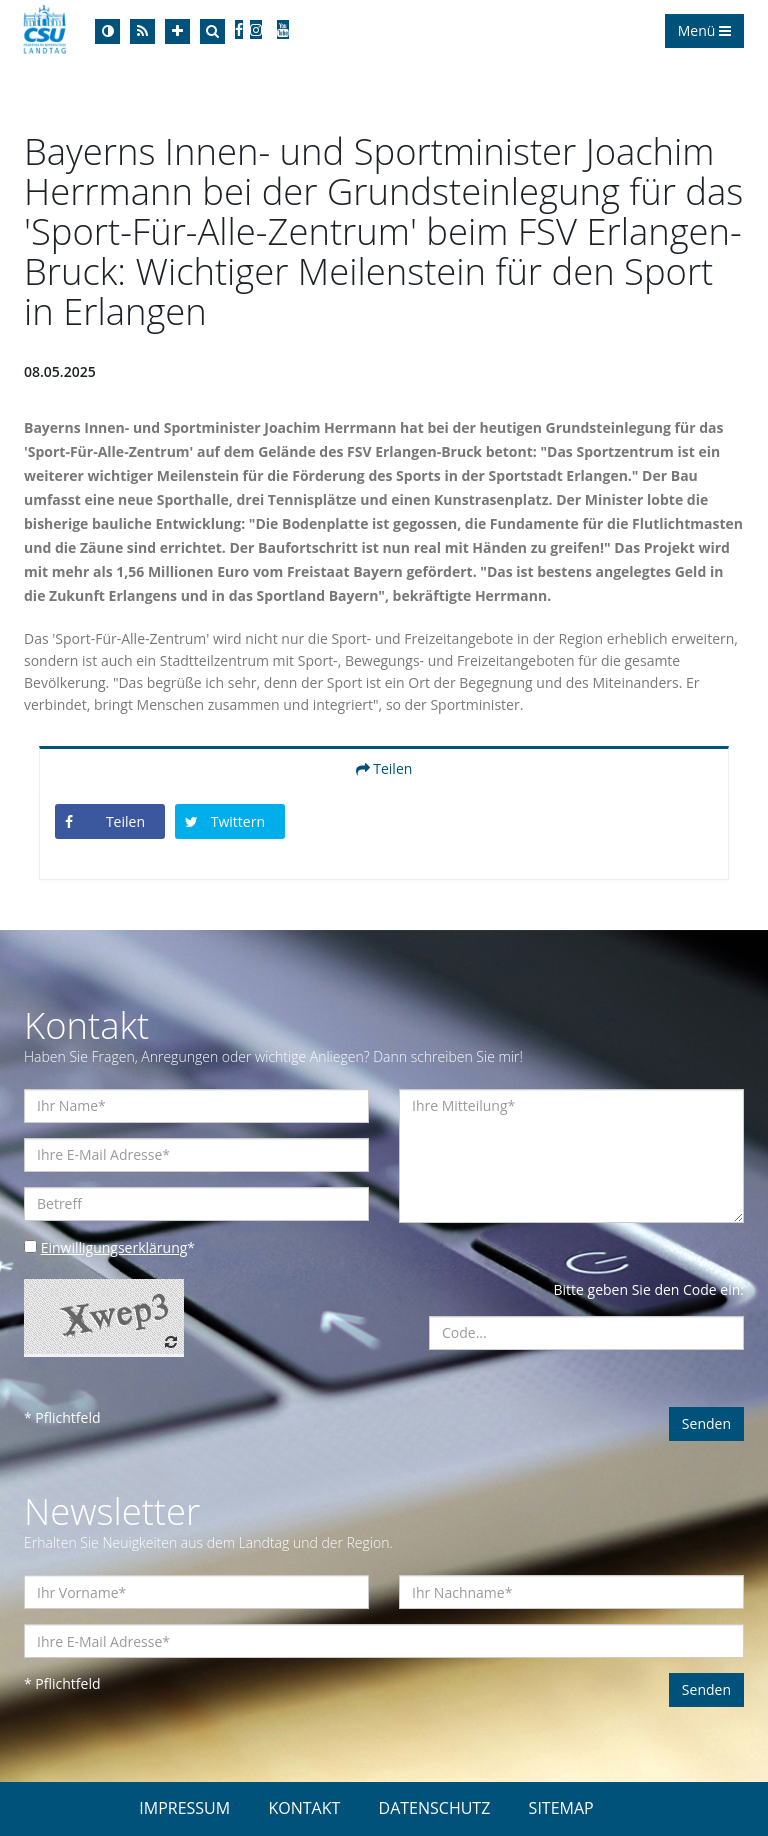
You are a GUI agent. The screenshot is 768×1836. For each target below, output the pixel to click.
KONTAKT (304, 1808)
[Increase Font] (177, 31)
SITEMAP (561, 1808)
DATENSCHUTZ (435, 1808)
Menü (704, 30)
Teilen (384, 768)
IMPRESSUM (184, 1808)
